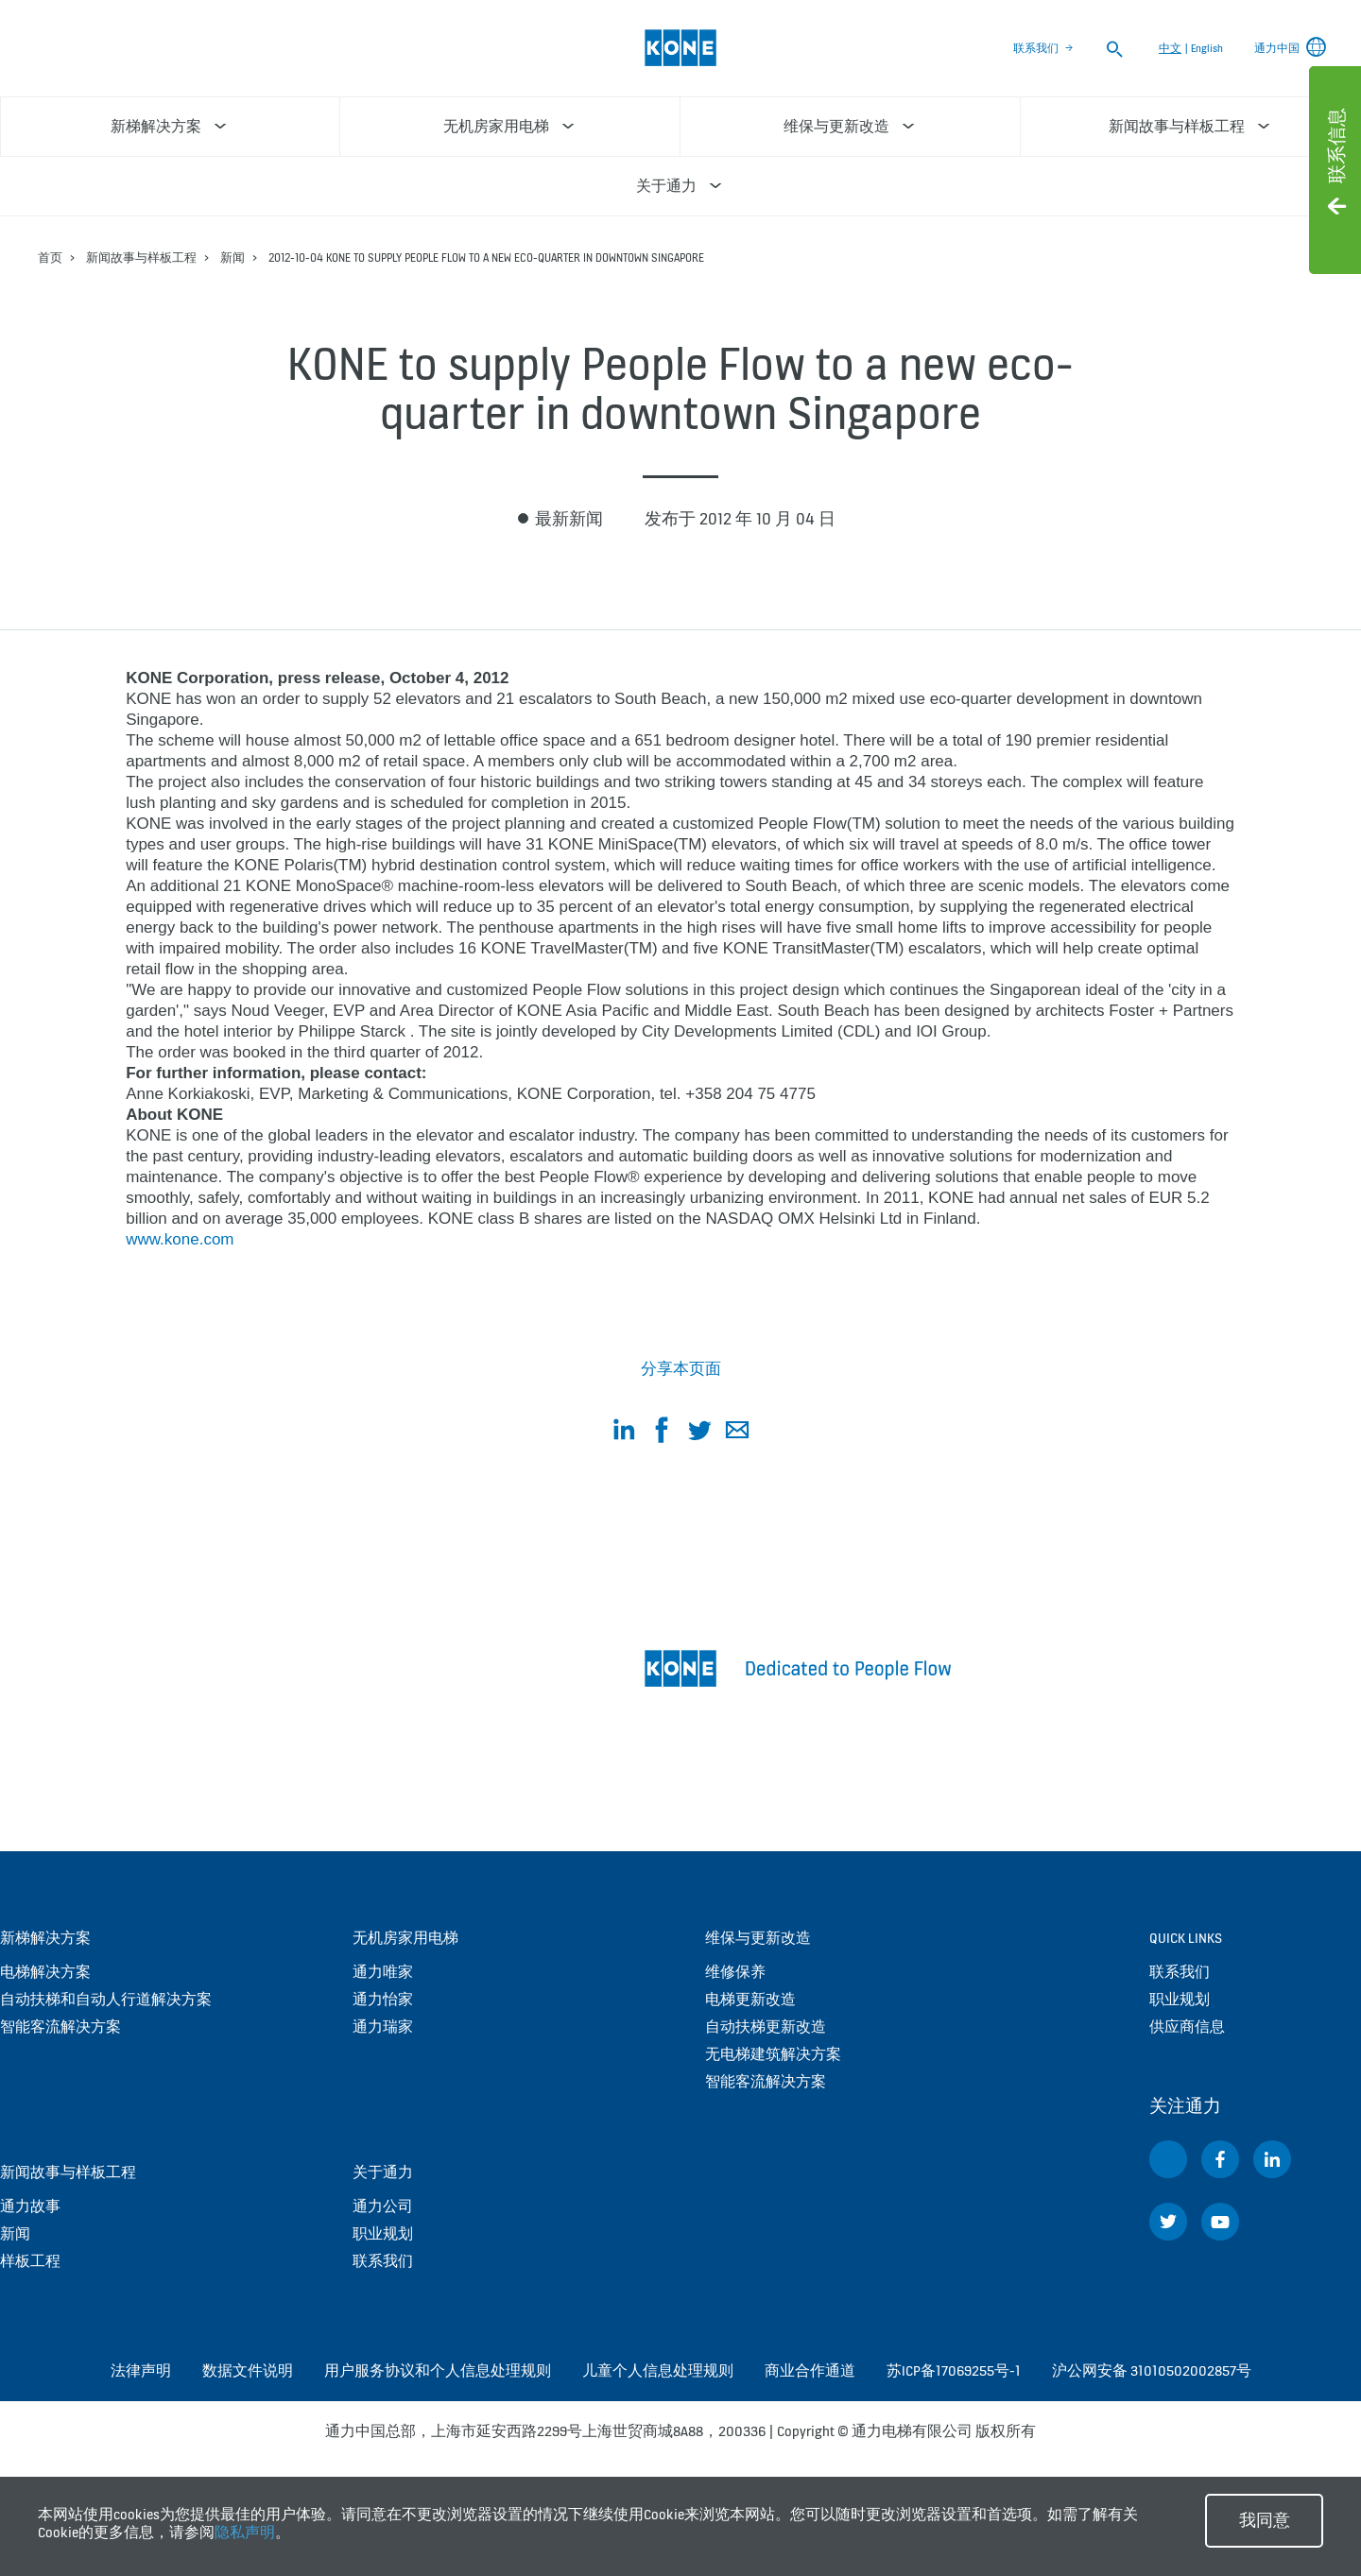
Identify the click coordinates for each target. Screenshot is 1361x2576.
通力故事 (30, 2206)
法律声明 (141, 2370)
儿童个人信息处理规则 (657, 2370)
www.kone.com (179, 1239)
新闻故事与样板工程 (141, 257)
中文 (1170, 48)
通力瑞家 (383, 2026)
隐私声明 (245, 2532)
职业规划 (383, 2233)
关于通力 (383, 2172)
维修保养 (735, 1972)
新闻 (232, 257)
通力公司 (383, 2206)
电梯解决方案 (45, 1972)
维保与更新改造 (758, 1938)
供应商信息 (1187, 2026)
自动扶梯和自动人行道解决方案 (106, 1999)
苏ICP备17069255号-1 (954, 2370)
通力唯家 (383, 1972)
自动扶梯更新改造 (765, 2026)
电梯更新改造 (750, 1999)
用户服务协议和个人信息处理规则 (437, 2370)
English (1207, 48)
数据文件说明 (247, 2370)
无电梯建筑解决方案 (773, 2054)
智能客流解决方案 (60, 2026)
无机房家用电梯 (405, 1938)
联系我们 (1036, 48)
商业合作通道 (810, 2370)
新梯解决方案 (45, 1938)
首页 (50, 257)
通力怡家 (383, 1999)
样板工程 (30, 2261)
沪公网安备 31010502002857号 (1151, 2370)
